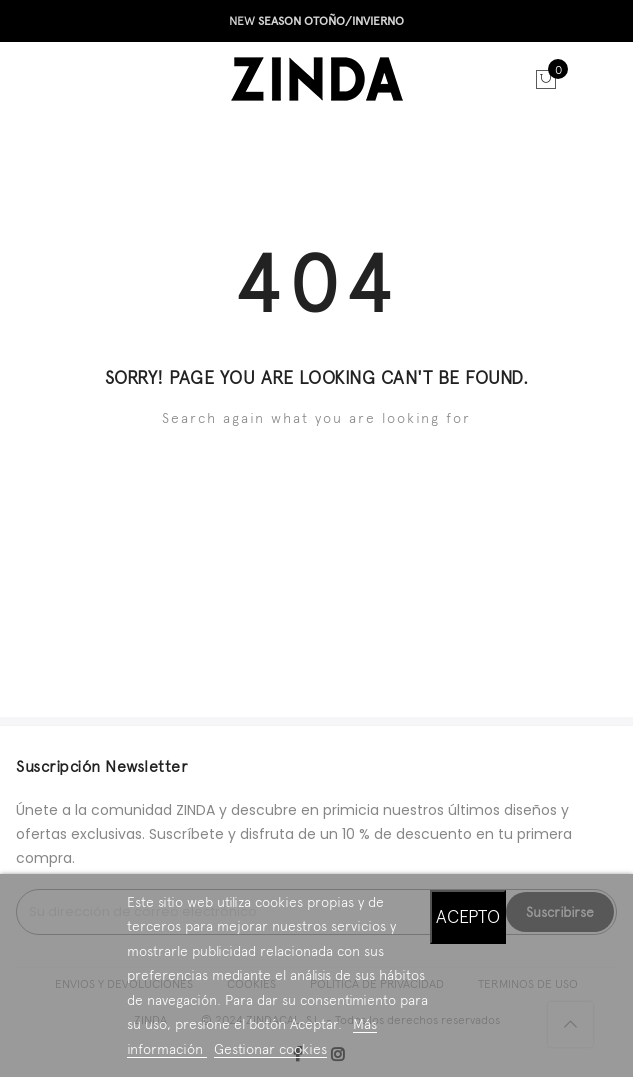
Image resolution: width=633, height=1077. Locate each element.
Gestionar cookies (270, 1049)
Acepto (468, 916)
